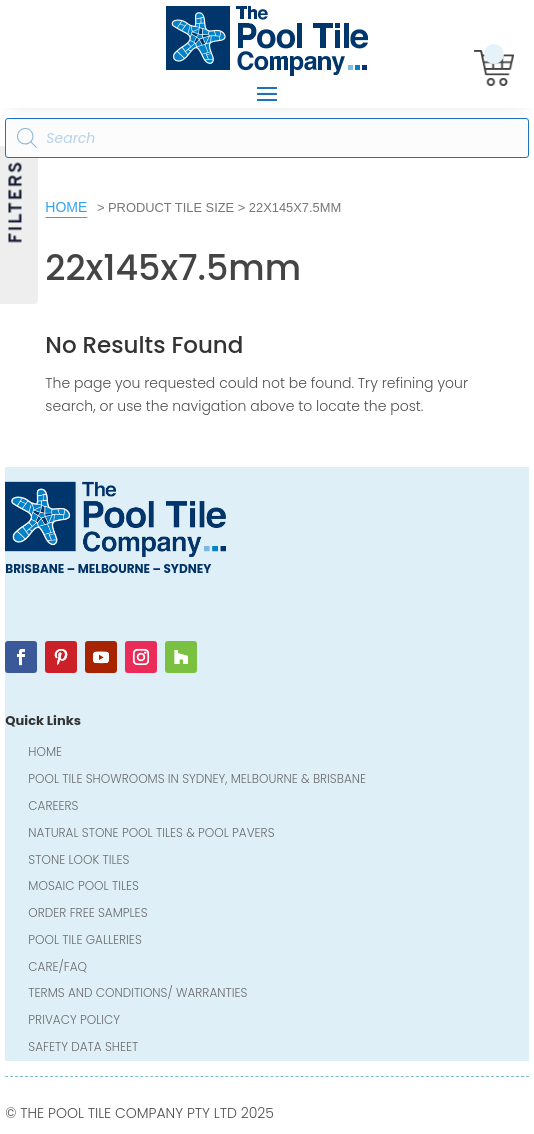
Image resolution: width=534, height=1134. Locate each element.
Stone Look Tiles (78, 861)
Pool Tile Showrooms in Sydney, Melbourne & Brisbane (197, 780)
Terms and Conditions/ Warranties (137, 994)
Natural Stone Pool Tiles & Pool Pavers (151, 834)
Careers (53, 807)
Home (66, 207)
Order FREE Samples (87, 914)
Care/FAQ (57, 968)
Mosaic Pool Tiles (83, 887)
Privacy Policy (74, 1021)
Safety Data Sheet (83, 1048)
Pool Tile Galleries (84, 941)
